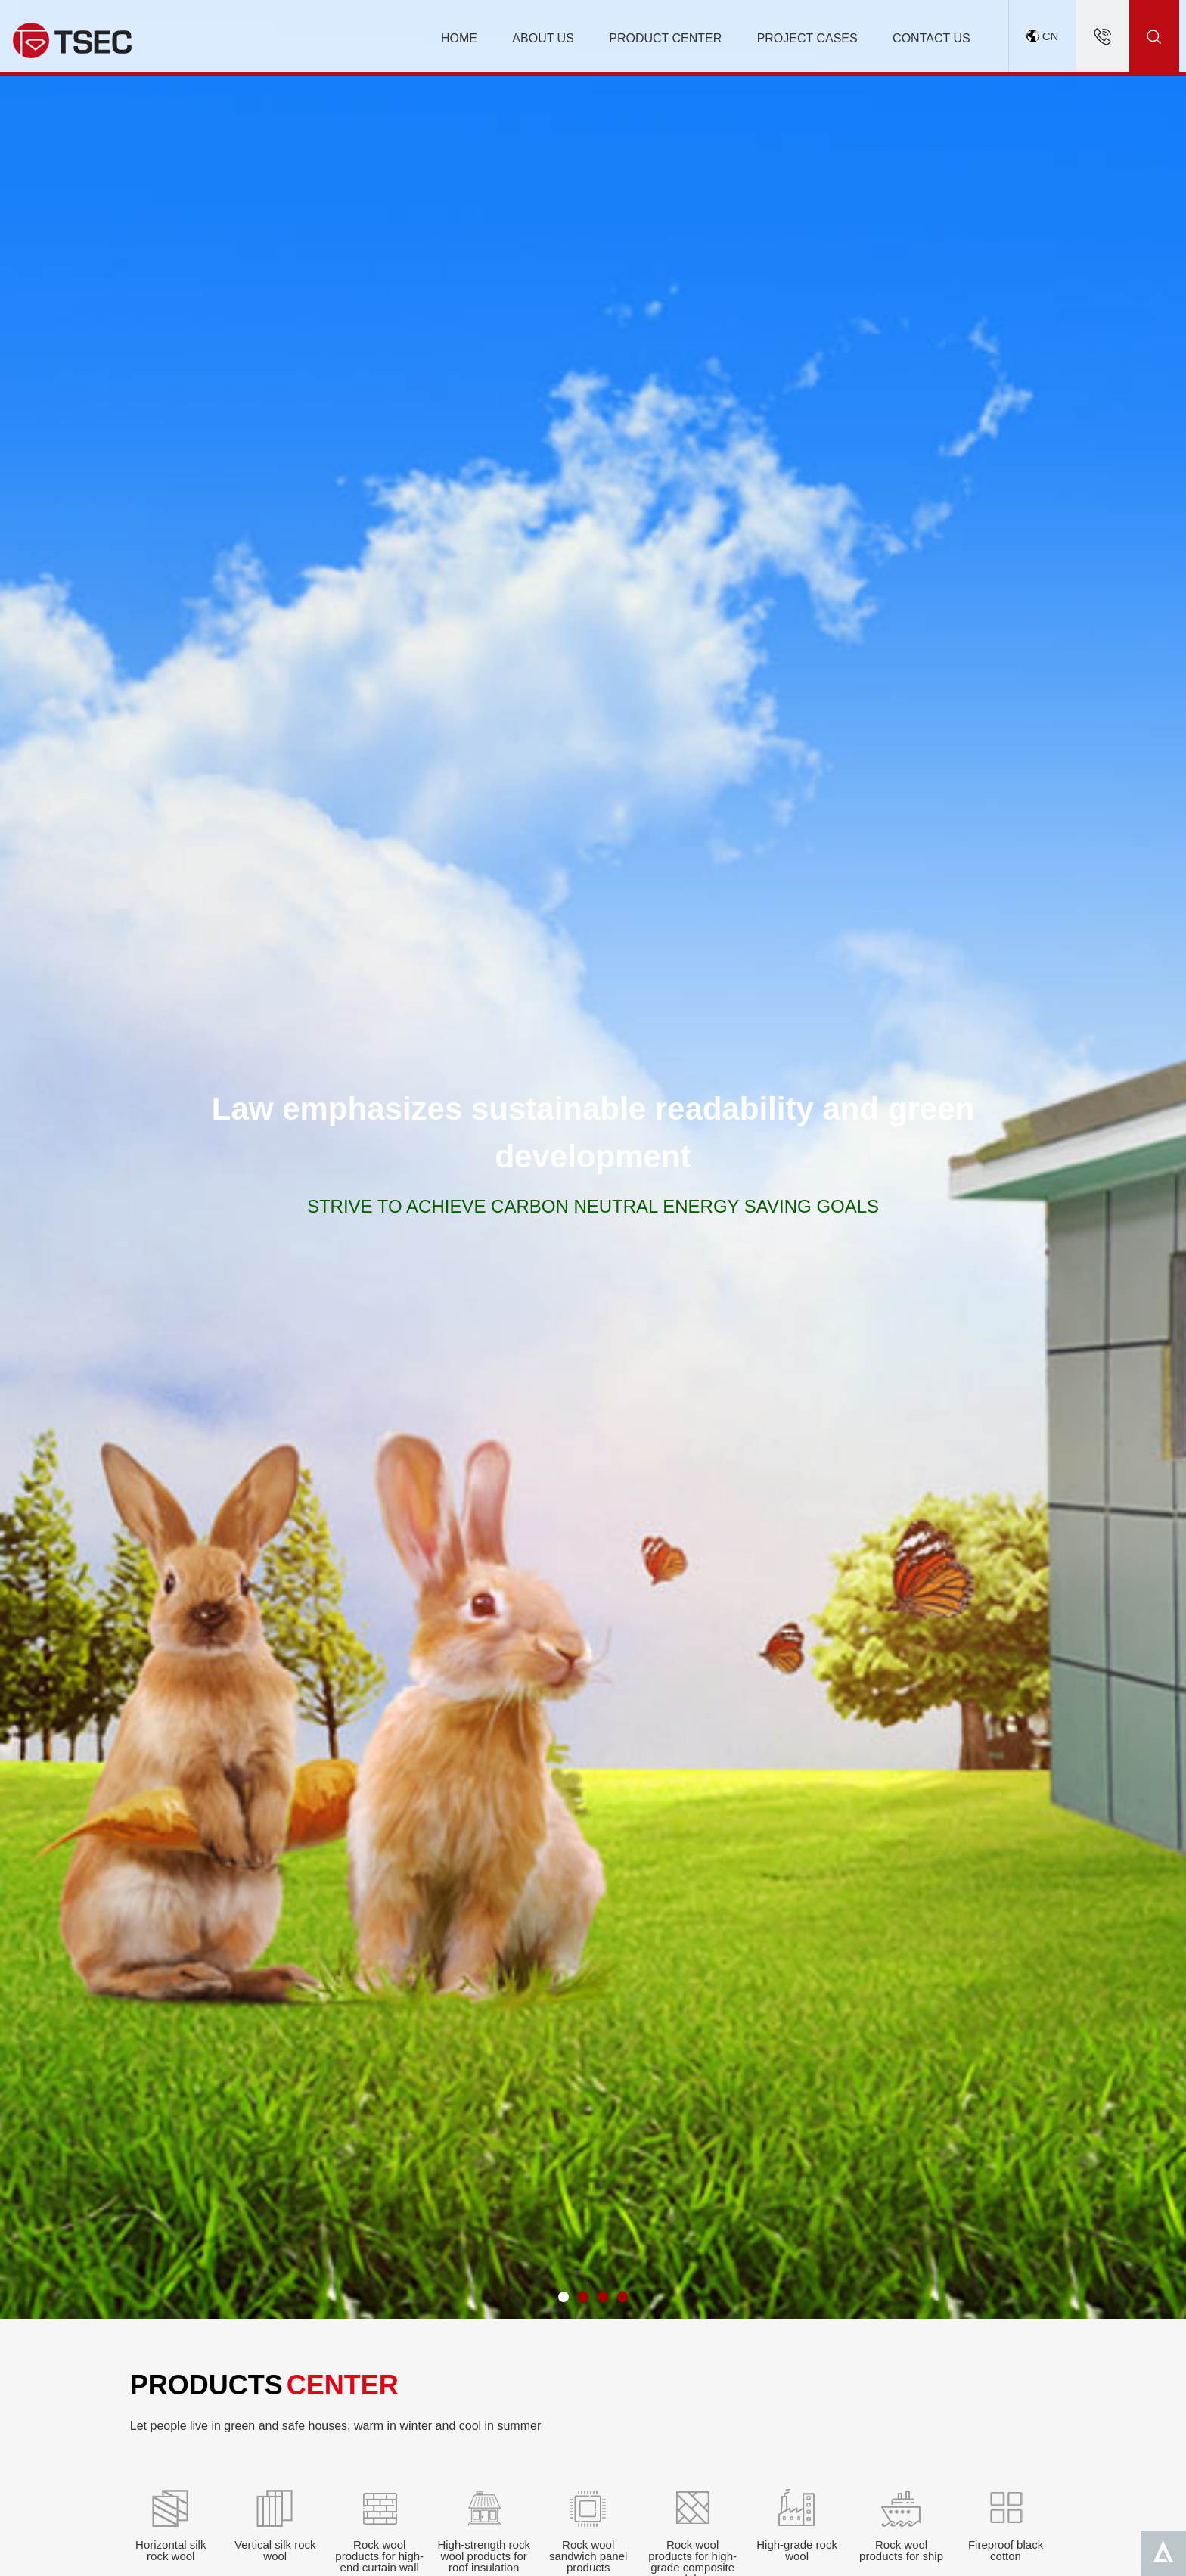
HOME (459, 38)
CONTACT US (931, 38)
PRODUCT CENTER (665, 38)
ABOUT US (543, 38)
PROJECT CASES (807, 38)
